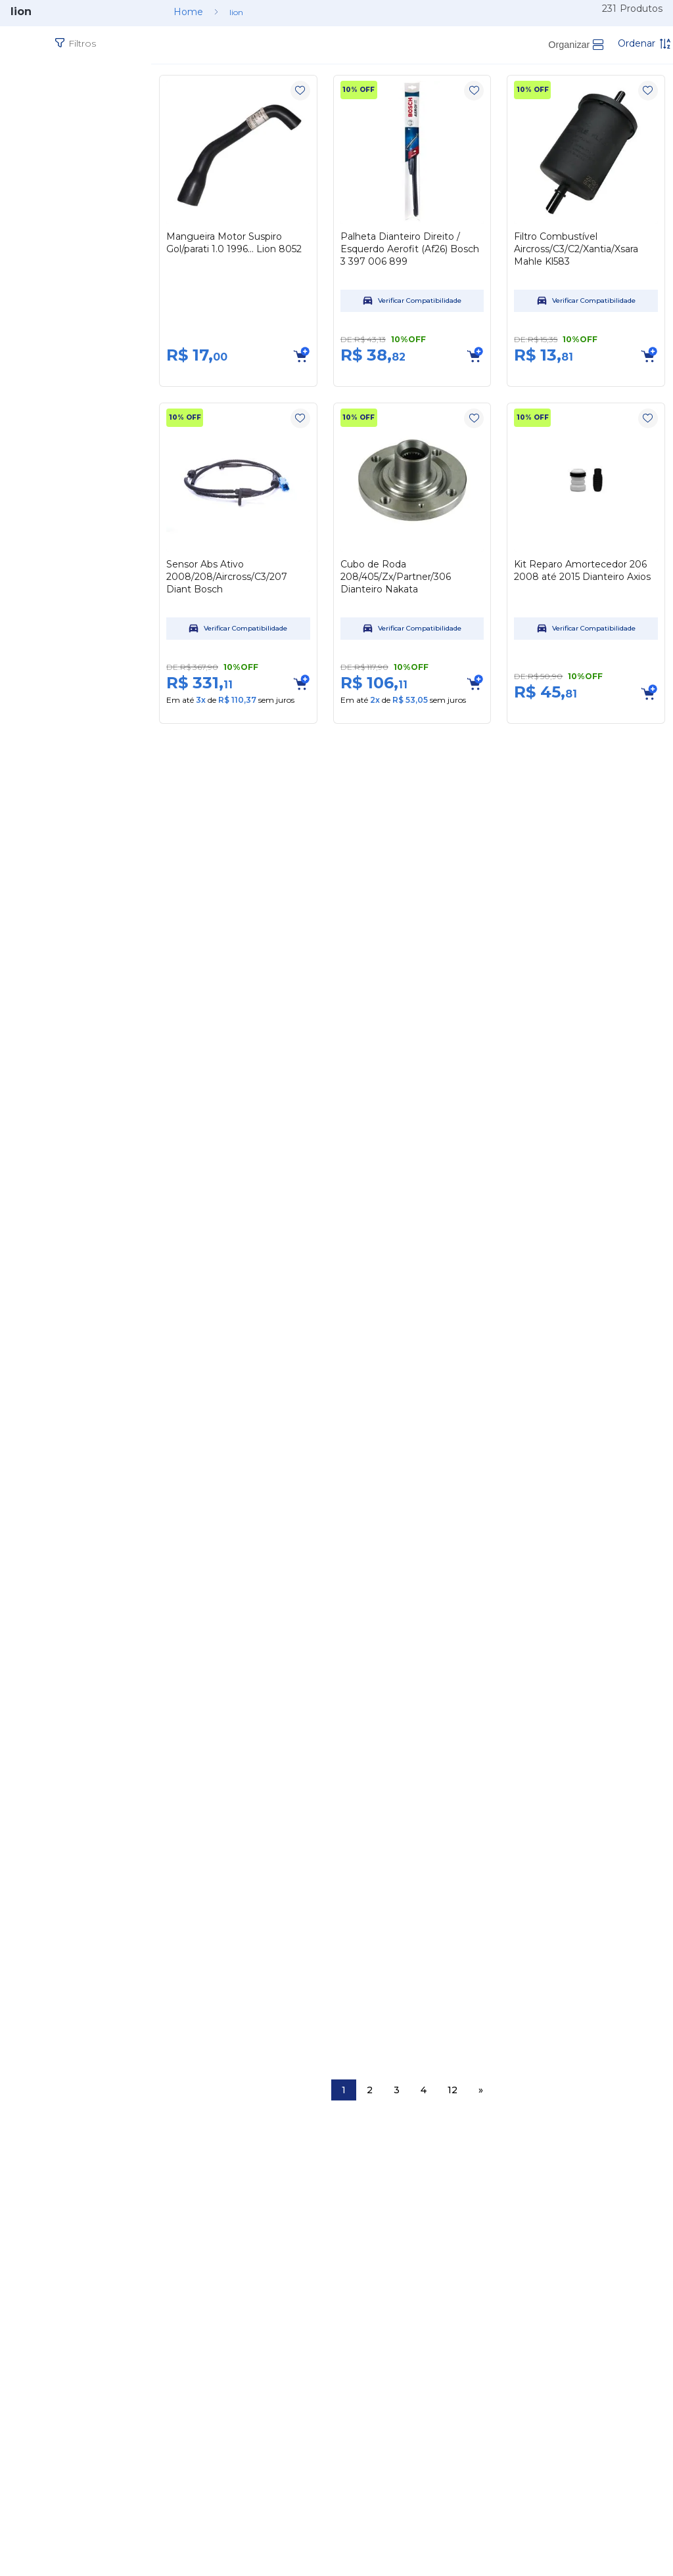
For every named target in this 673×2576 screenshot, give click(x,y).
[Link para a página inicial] (188, 12)
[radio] (575, 45)
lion (236, 12)
